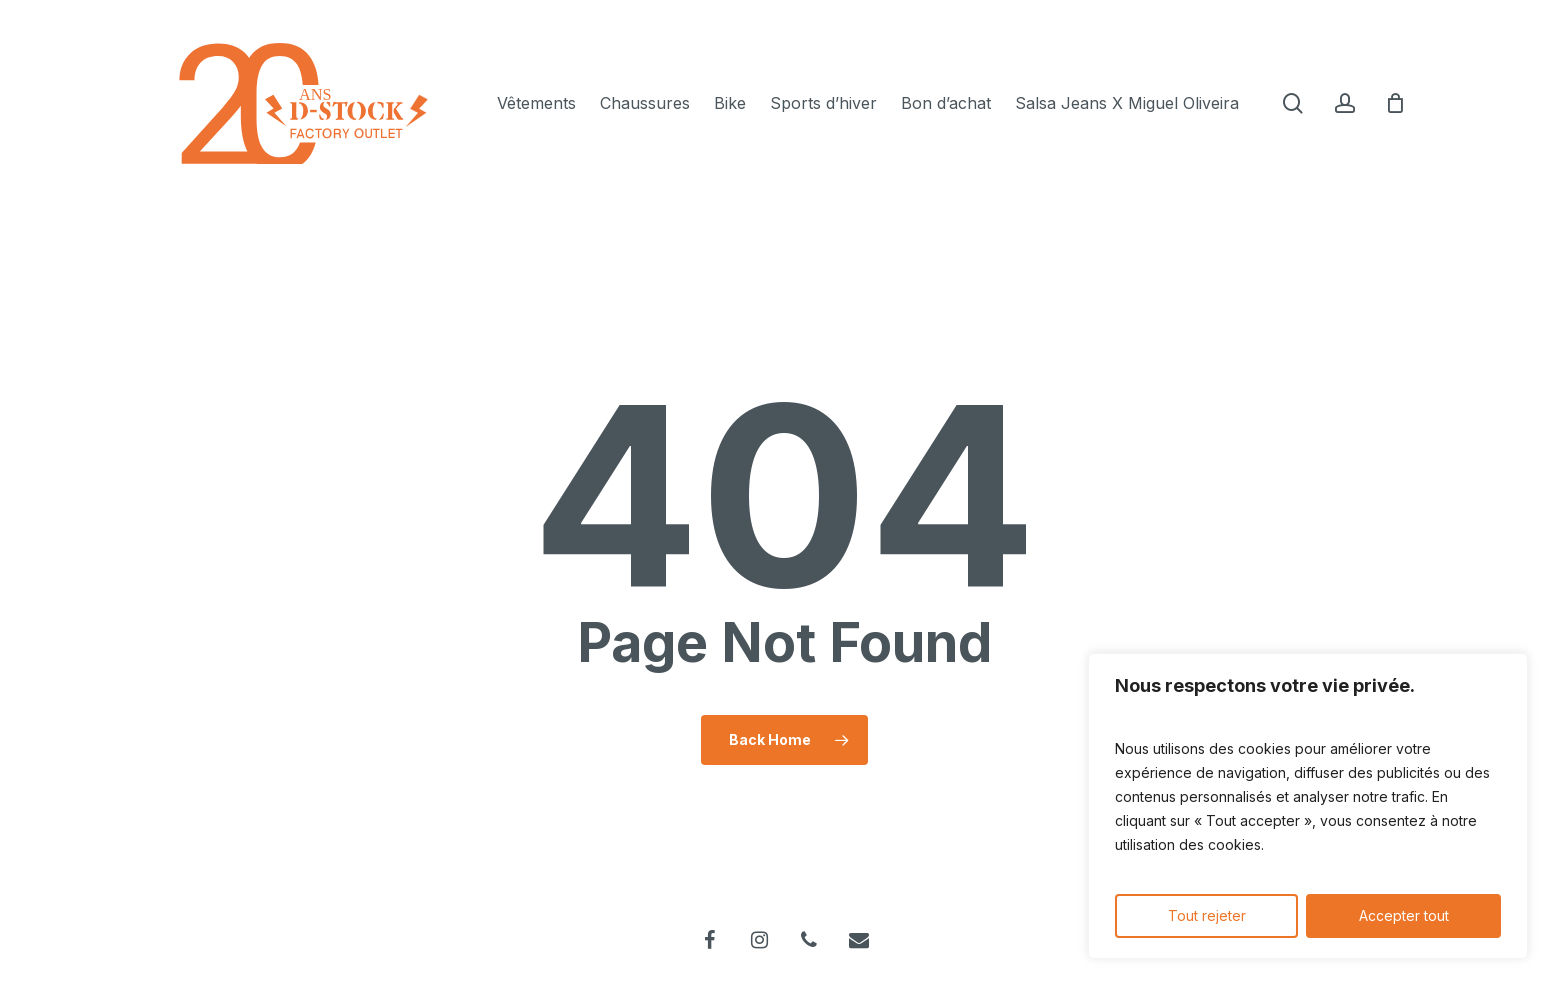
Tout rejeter (1207, 915)
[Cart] (1396, 103)
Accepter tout (1404, 915)
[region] (1308, 806)
